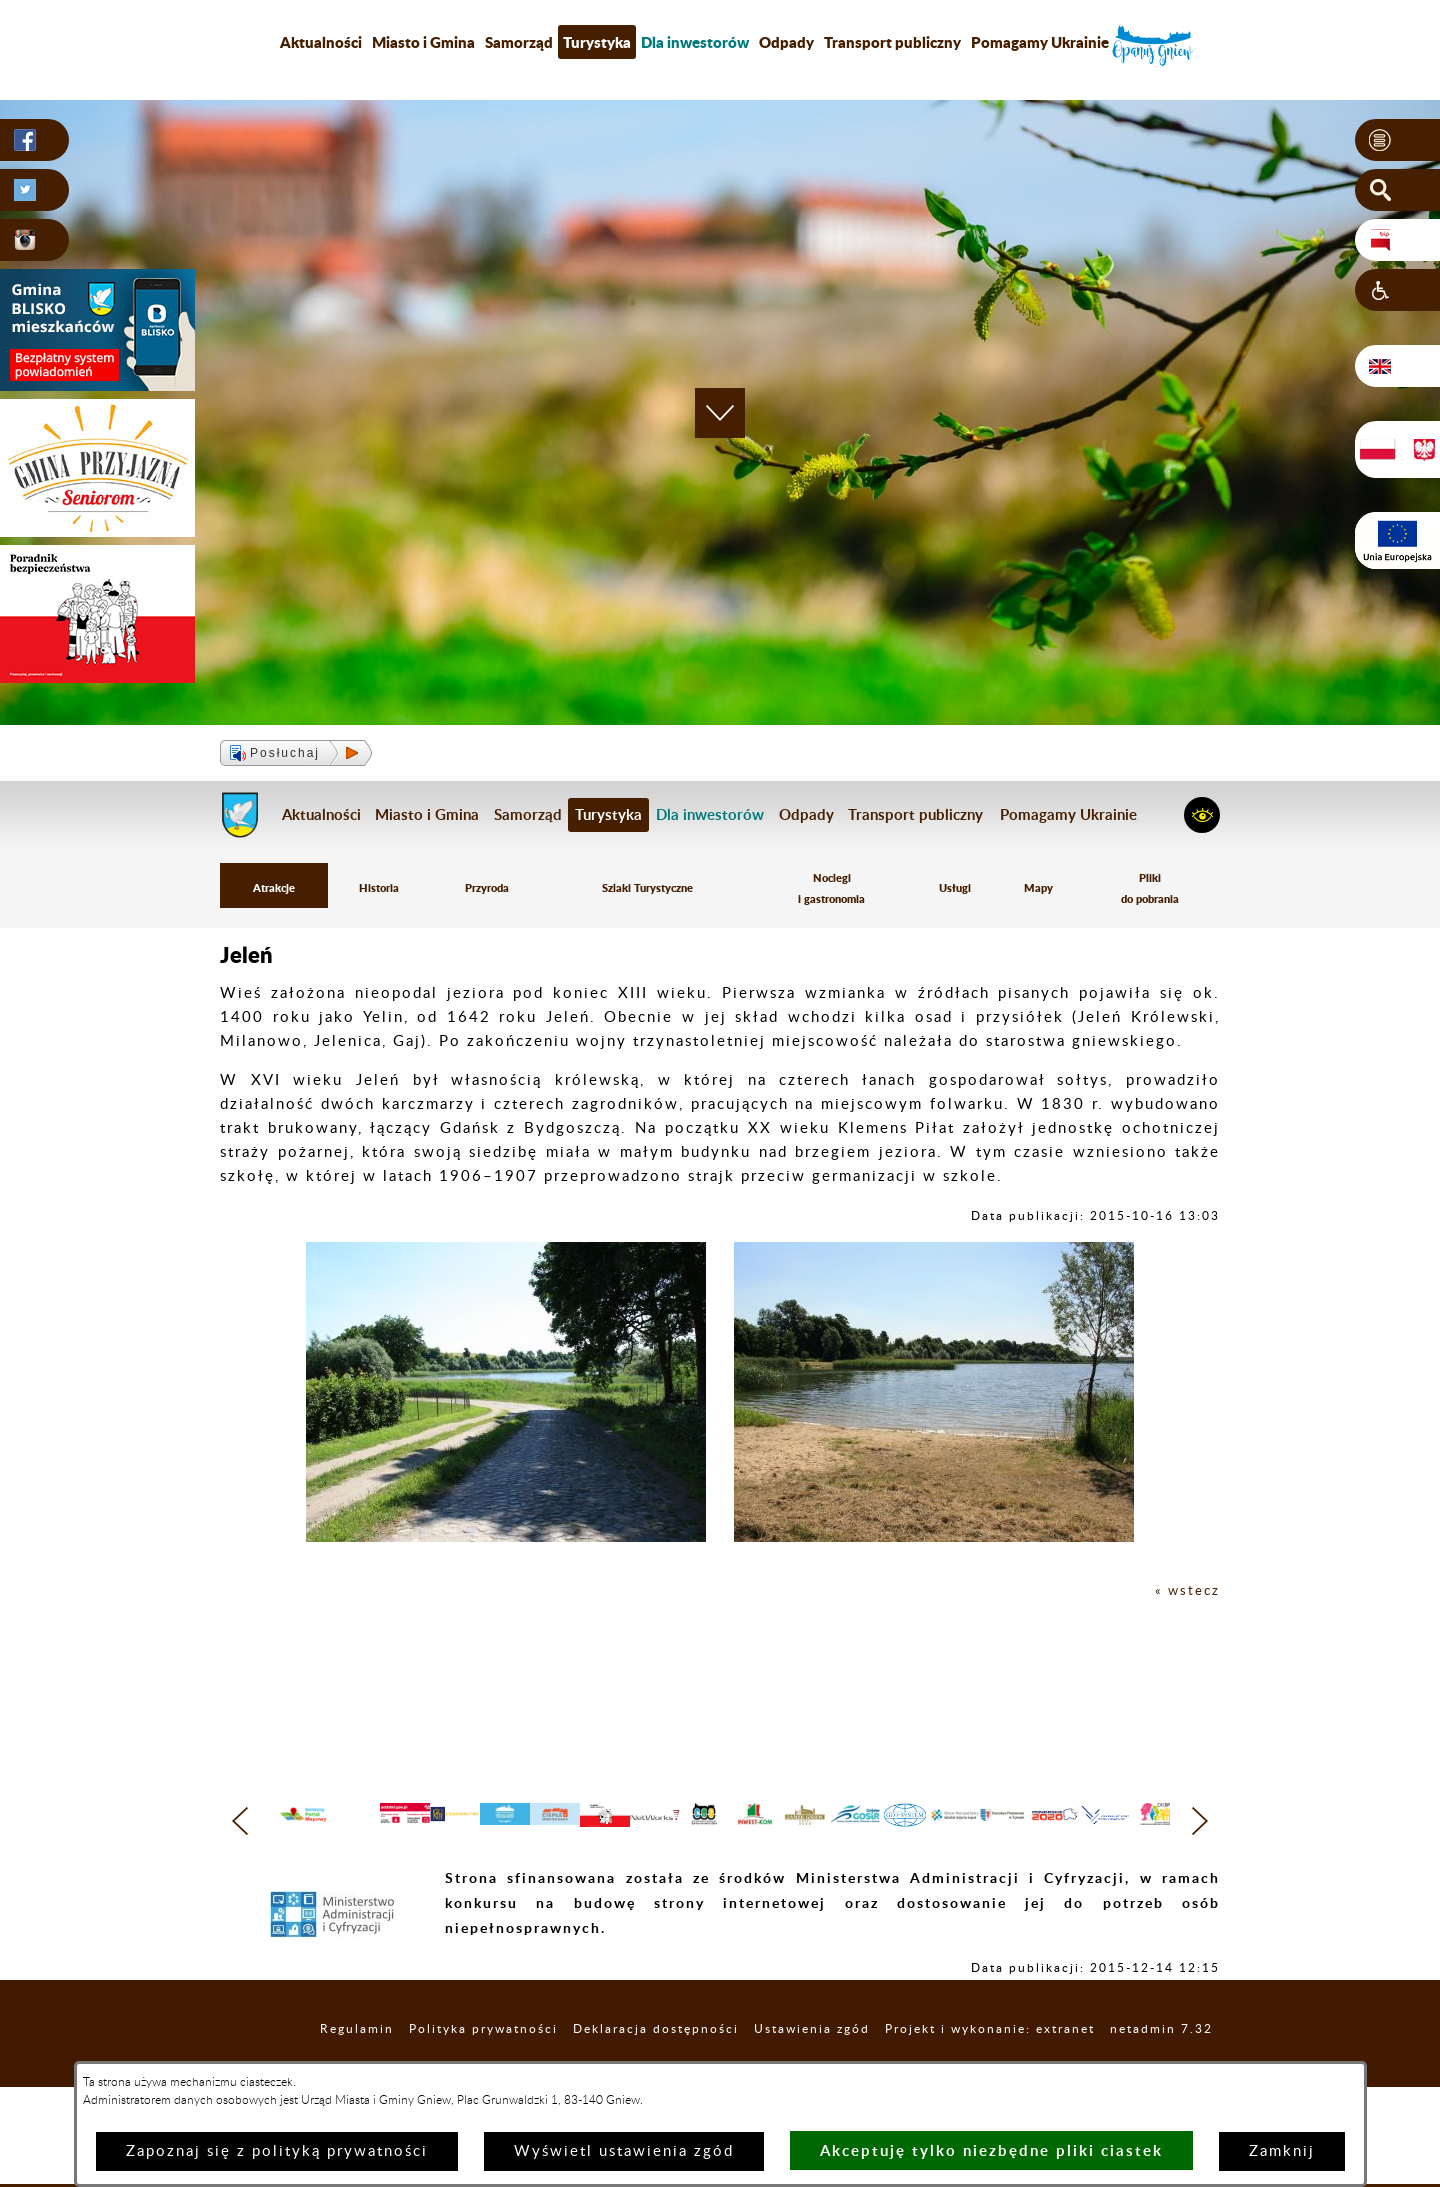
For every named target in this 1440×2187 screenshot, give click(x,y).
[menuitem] (695, 42)
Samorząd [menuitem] (519, 42)
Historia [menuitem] (378, 891)
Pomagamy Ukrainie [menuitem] (1040, 42)
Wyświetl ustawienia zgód (624, 2151)
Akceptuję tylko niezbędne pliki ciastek (991, 2150)
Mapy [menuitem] (1040, 891)
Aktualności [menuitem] (321, 42)
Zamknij (1282, 2151)
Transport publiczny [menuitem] (892, 42)
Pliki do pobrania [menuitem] (1150, 891)
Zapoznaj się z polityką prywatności (277, 2151)
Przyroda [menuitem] (484, 891)
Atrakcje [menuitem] (274, 891)
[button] (1397, 141)
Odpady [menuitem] (786, 42)
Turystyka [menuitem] (597, 42)
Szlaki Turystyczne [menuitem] (648, 891)
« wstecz (1184, 1597)
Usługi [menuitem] (959, 891)
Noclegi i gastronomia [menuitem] (836, 891)
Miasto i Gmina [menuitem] (423, 42)
